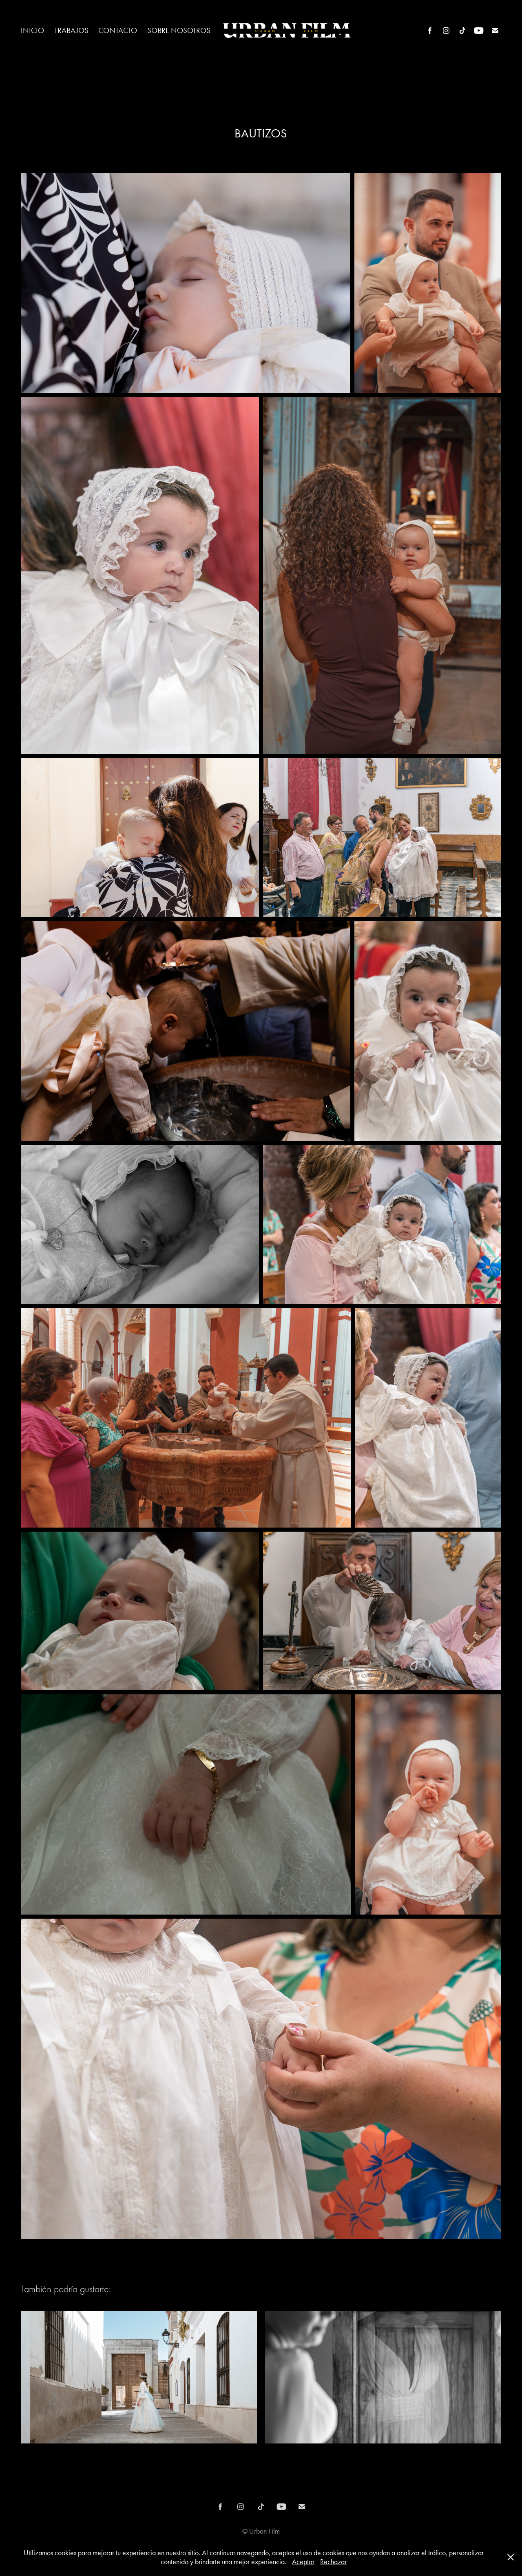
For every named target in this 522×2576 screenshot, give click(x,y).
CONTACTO (117, 30)
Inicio (32, 30)
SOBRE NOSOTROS (178, 30)
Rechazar (333, 2561)
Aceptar (303, 2561)
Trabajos (71, 30)
